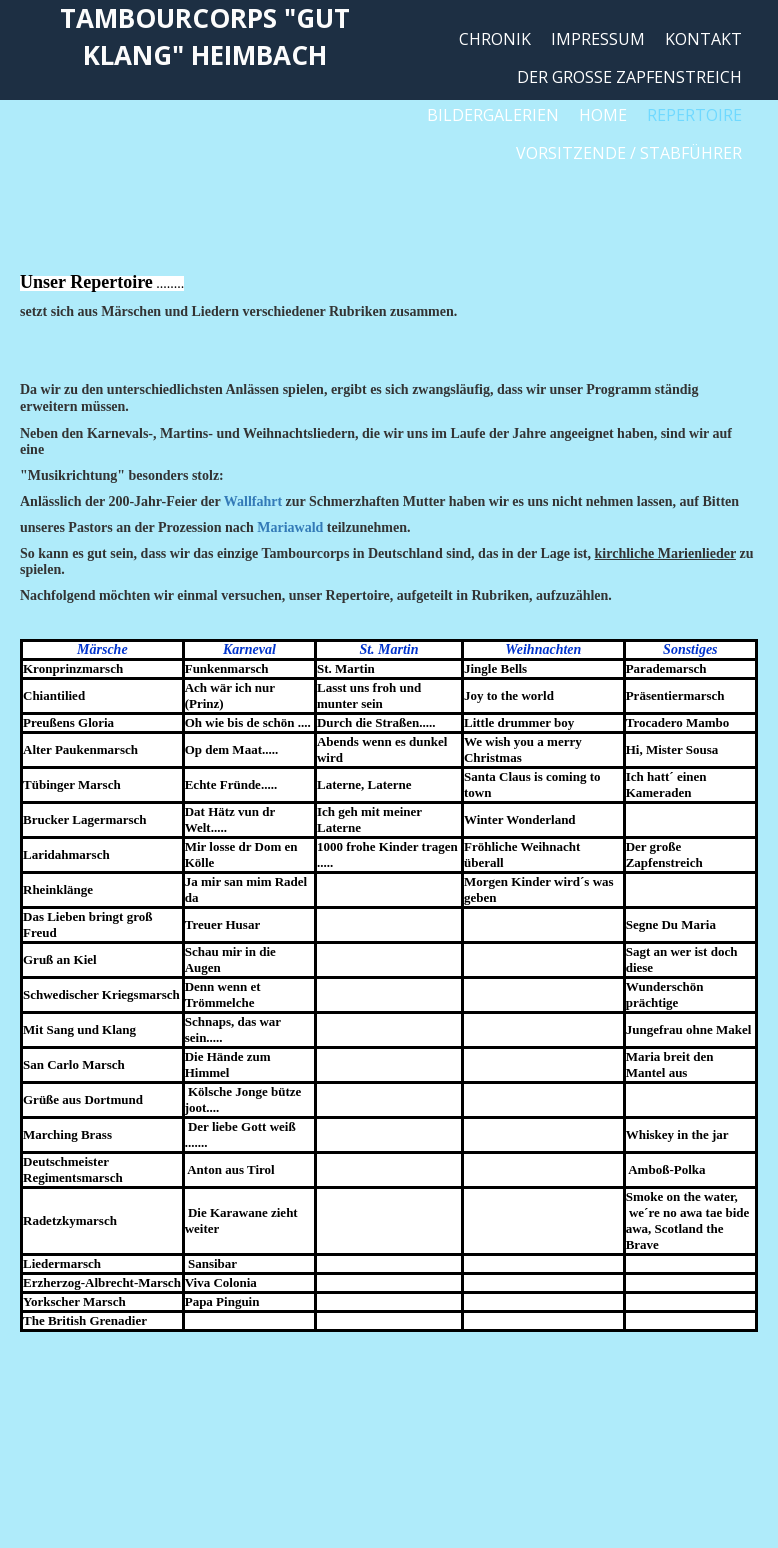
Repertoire (694, 115)
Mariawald (290, 527)
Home (603, 115)
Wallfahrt (253, 501)
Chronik (495, 39)
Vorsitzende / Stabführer (629, 153)
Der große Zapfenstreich (629, 77)
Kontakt (703, 39)
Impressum (598, 39)
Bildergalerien (493, 115)
